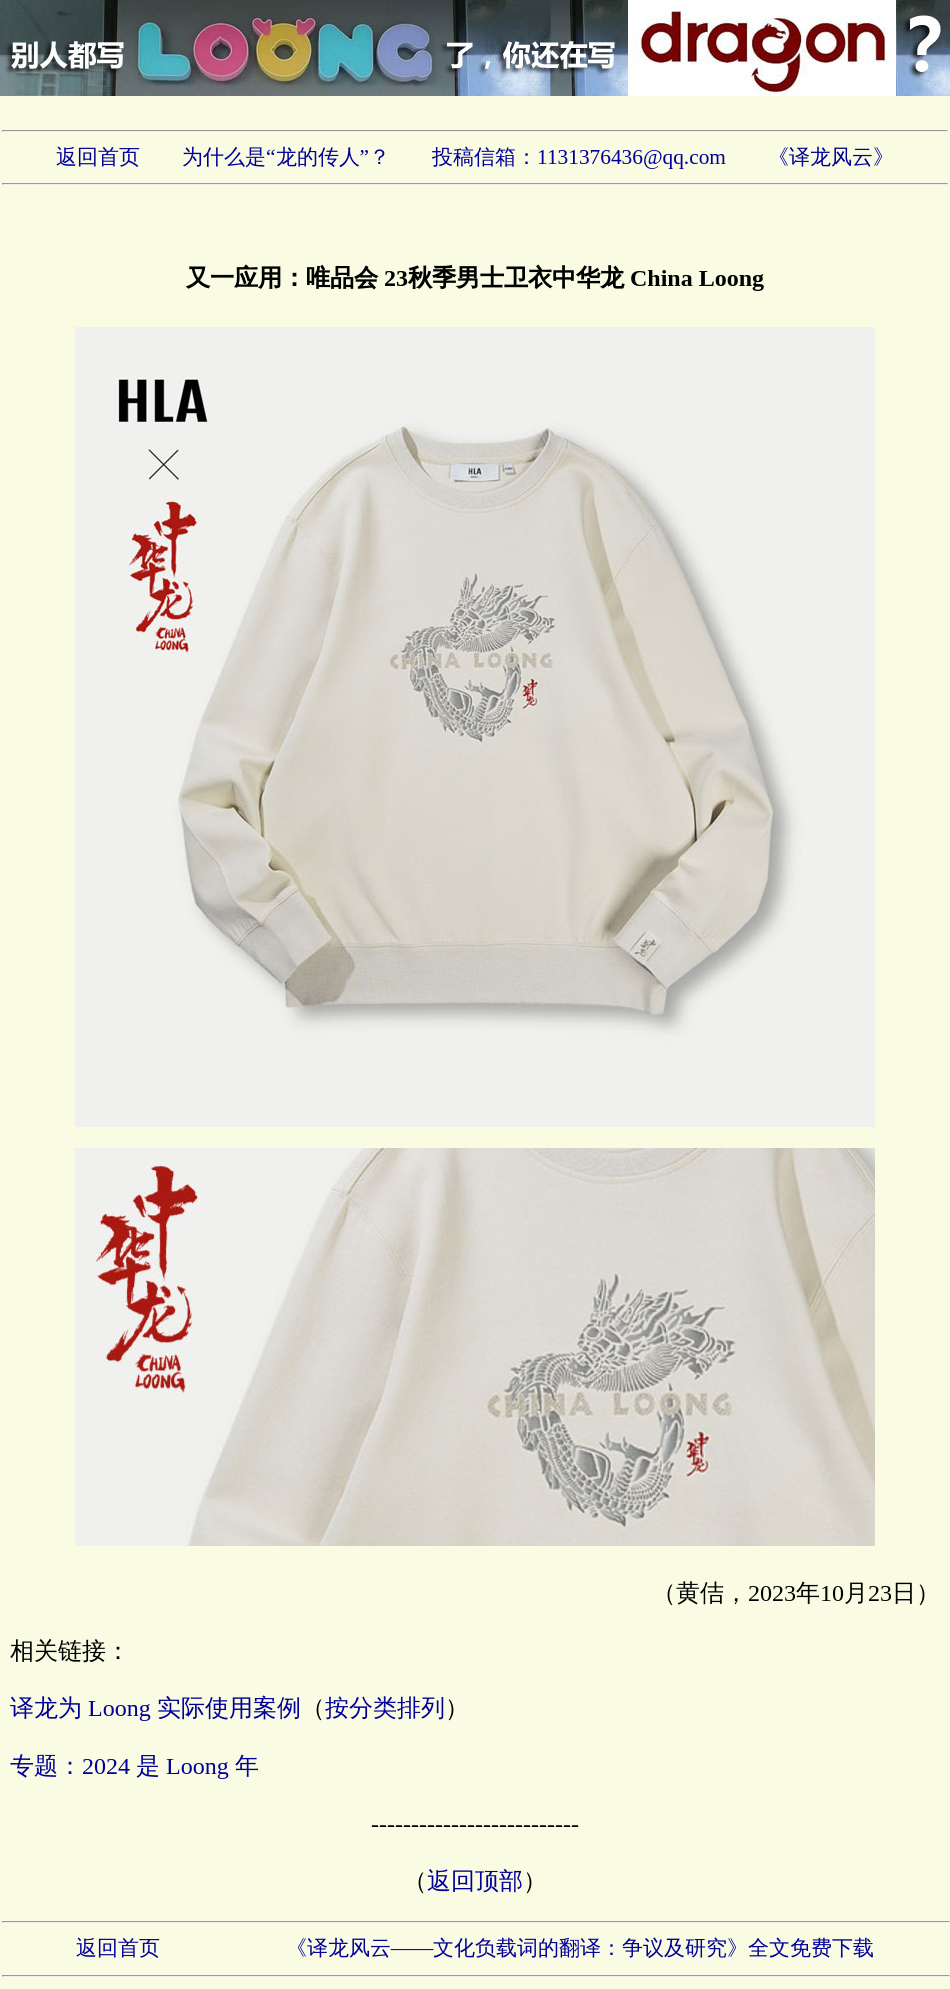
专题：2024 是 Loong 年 (134, 1766)
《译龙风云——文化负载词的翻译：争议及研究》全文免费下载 (580, 1948)
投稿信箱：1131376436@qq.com (579, 157)
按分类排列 (385, 1708)
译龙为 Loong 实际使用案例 (155, 1708)
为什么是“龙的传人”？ (286, 157)
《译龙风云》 (831, 157)
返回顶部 (475, 1881)
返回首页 (98, 157)
